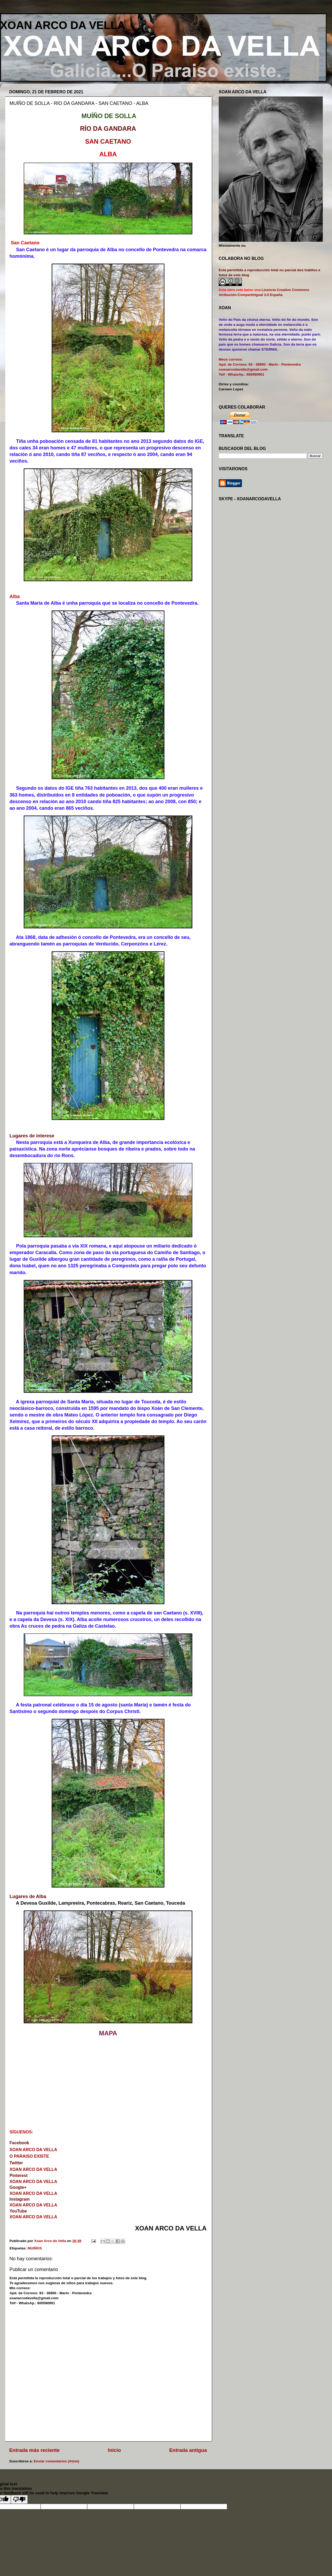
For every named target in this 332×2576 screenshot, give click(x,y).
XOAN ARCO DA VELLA (62, 25)
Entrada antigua (188, 2450)
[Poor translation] (19, 2499)
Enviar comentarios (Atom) (56, 2461)
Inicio (114, 2450)
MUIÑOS (35, 2248)
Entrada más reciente (34, 2450)
